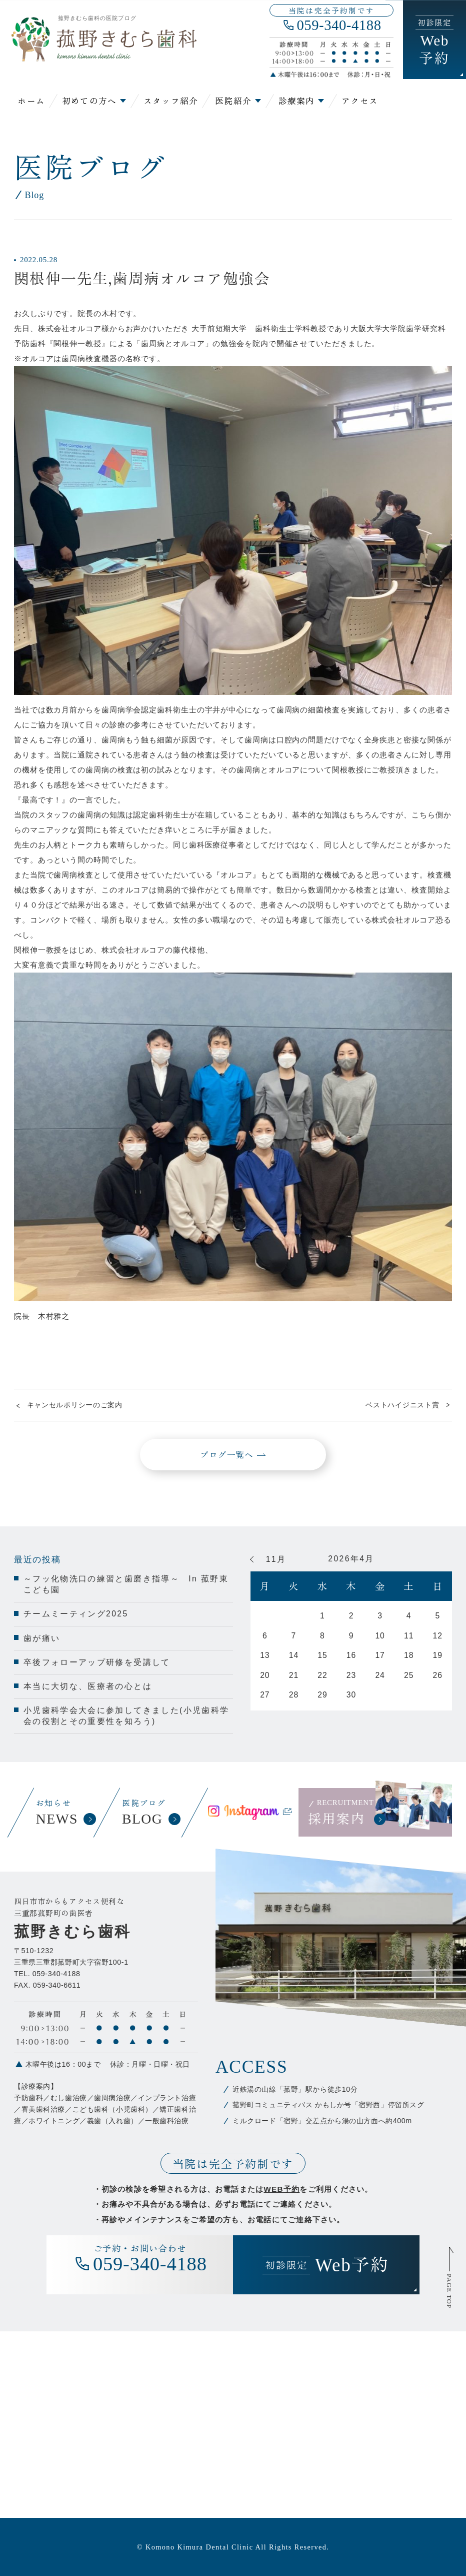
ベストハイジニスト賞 (402, 1405)
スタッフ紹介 (171, 101)
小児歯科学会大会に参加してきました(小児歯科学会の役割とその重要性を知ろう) (127, 1716)
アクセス (360, 101)
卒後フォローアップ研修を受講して (97, 1662)
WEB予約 (282, 2189)
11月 (276, 1559)
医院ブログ (150, 1812)
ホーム (31, 101)
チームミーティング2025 (76, 1613)
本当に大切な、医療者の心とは (88, 1686)
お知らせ (64, 1812)
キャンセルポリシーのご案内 (74, 1405)
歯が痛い (42, 1638)
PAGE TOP (449, 2291)
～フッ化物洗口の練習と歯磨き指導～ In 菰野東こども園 (126, 1584)
